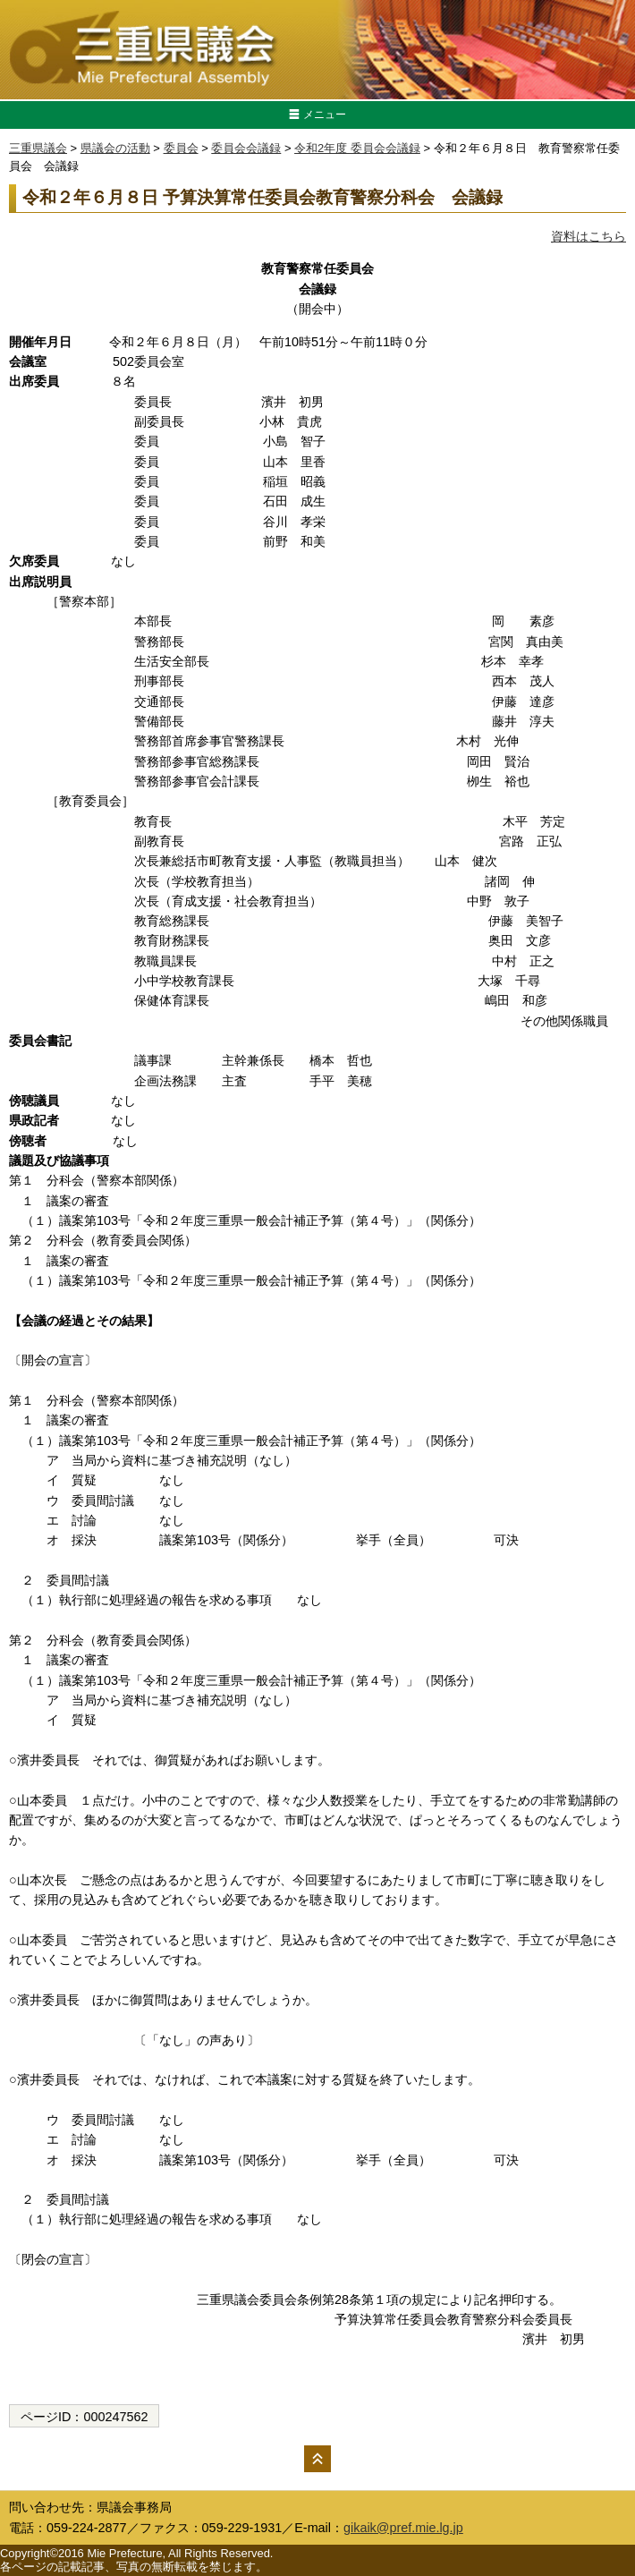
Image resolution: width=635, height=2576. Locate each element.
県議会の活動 (115, 148)
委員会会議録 (246, 148)
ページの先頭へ (317, 2458)
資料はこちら (588, 236)
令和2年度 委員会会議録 (357, 148)
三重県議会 (38, 148)
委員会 (181, 148)
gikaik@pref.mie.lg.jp (403, 2528)
